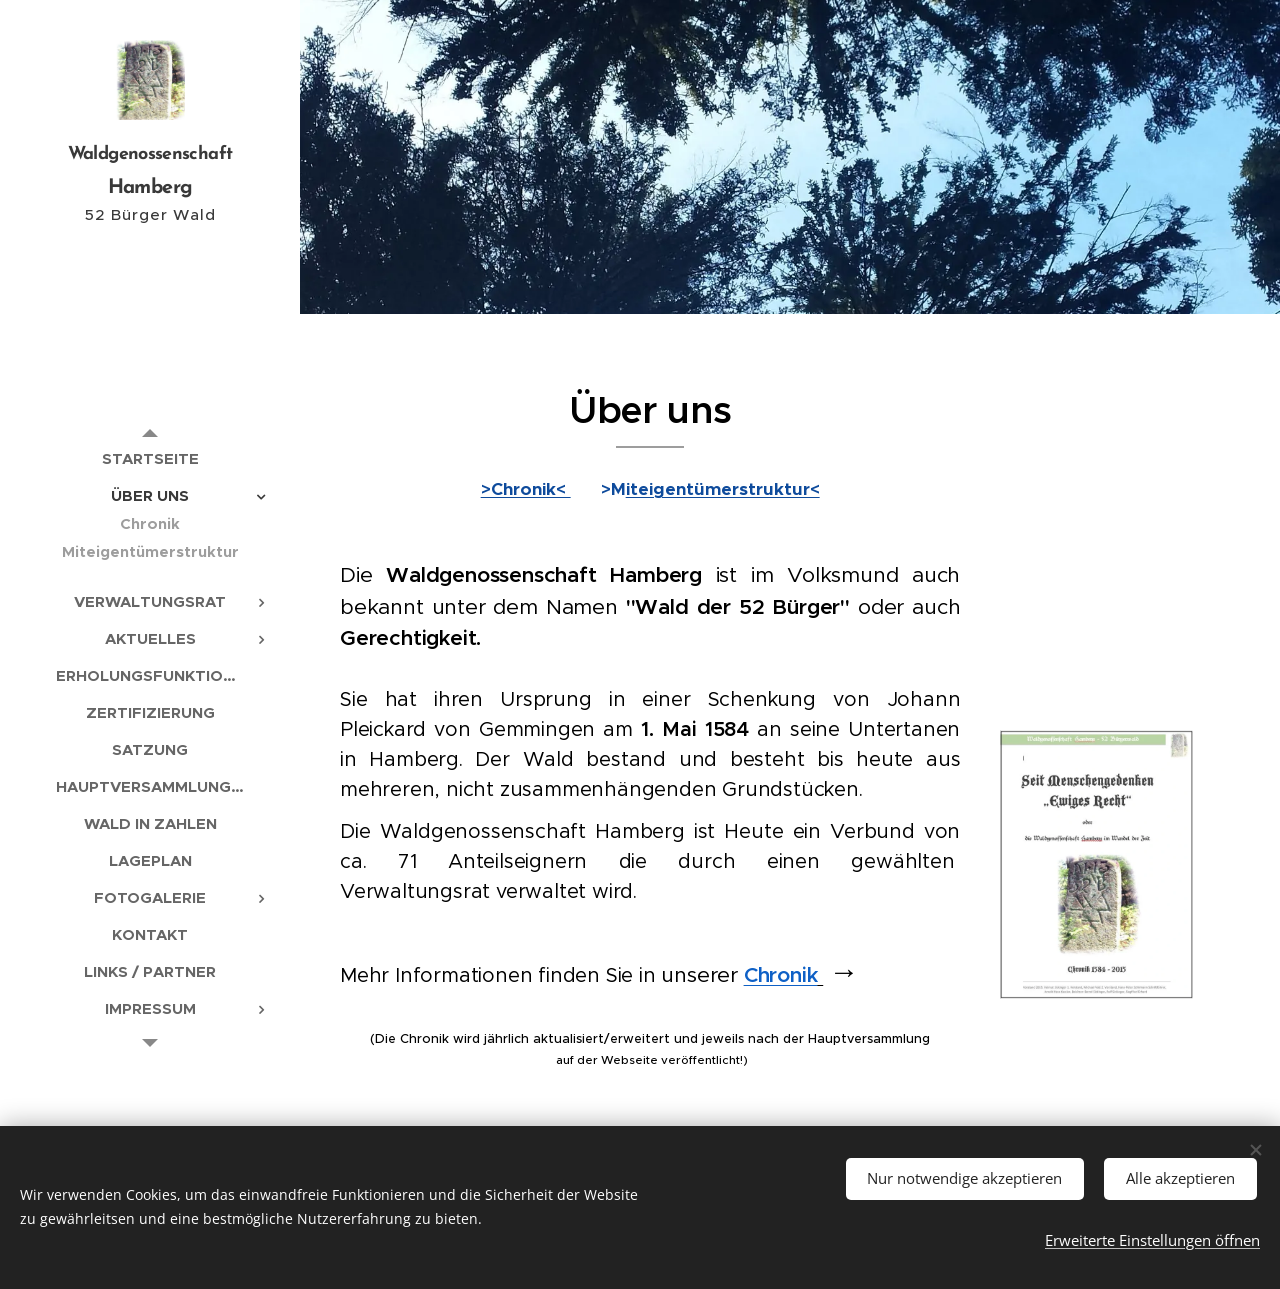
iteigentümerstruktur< (723, 489)
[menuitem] (150, 458)
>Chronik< (526, 489)
